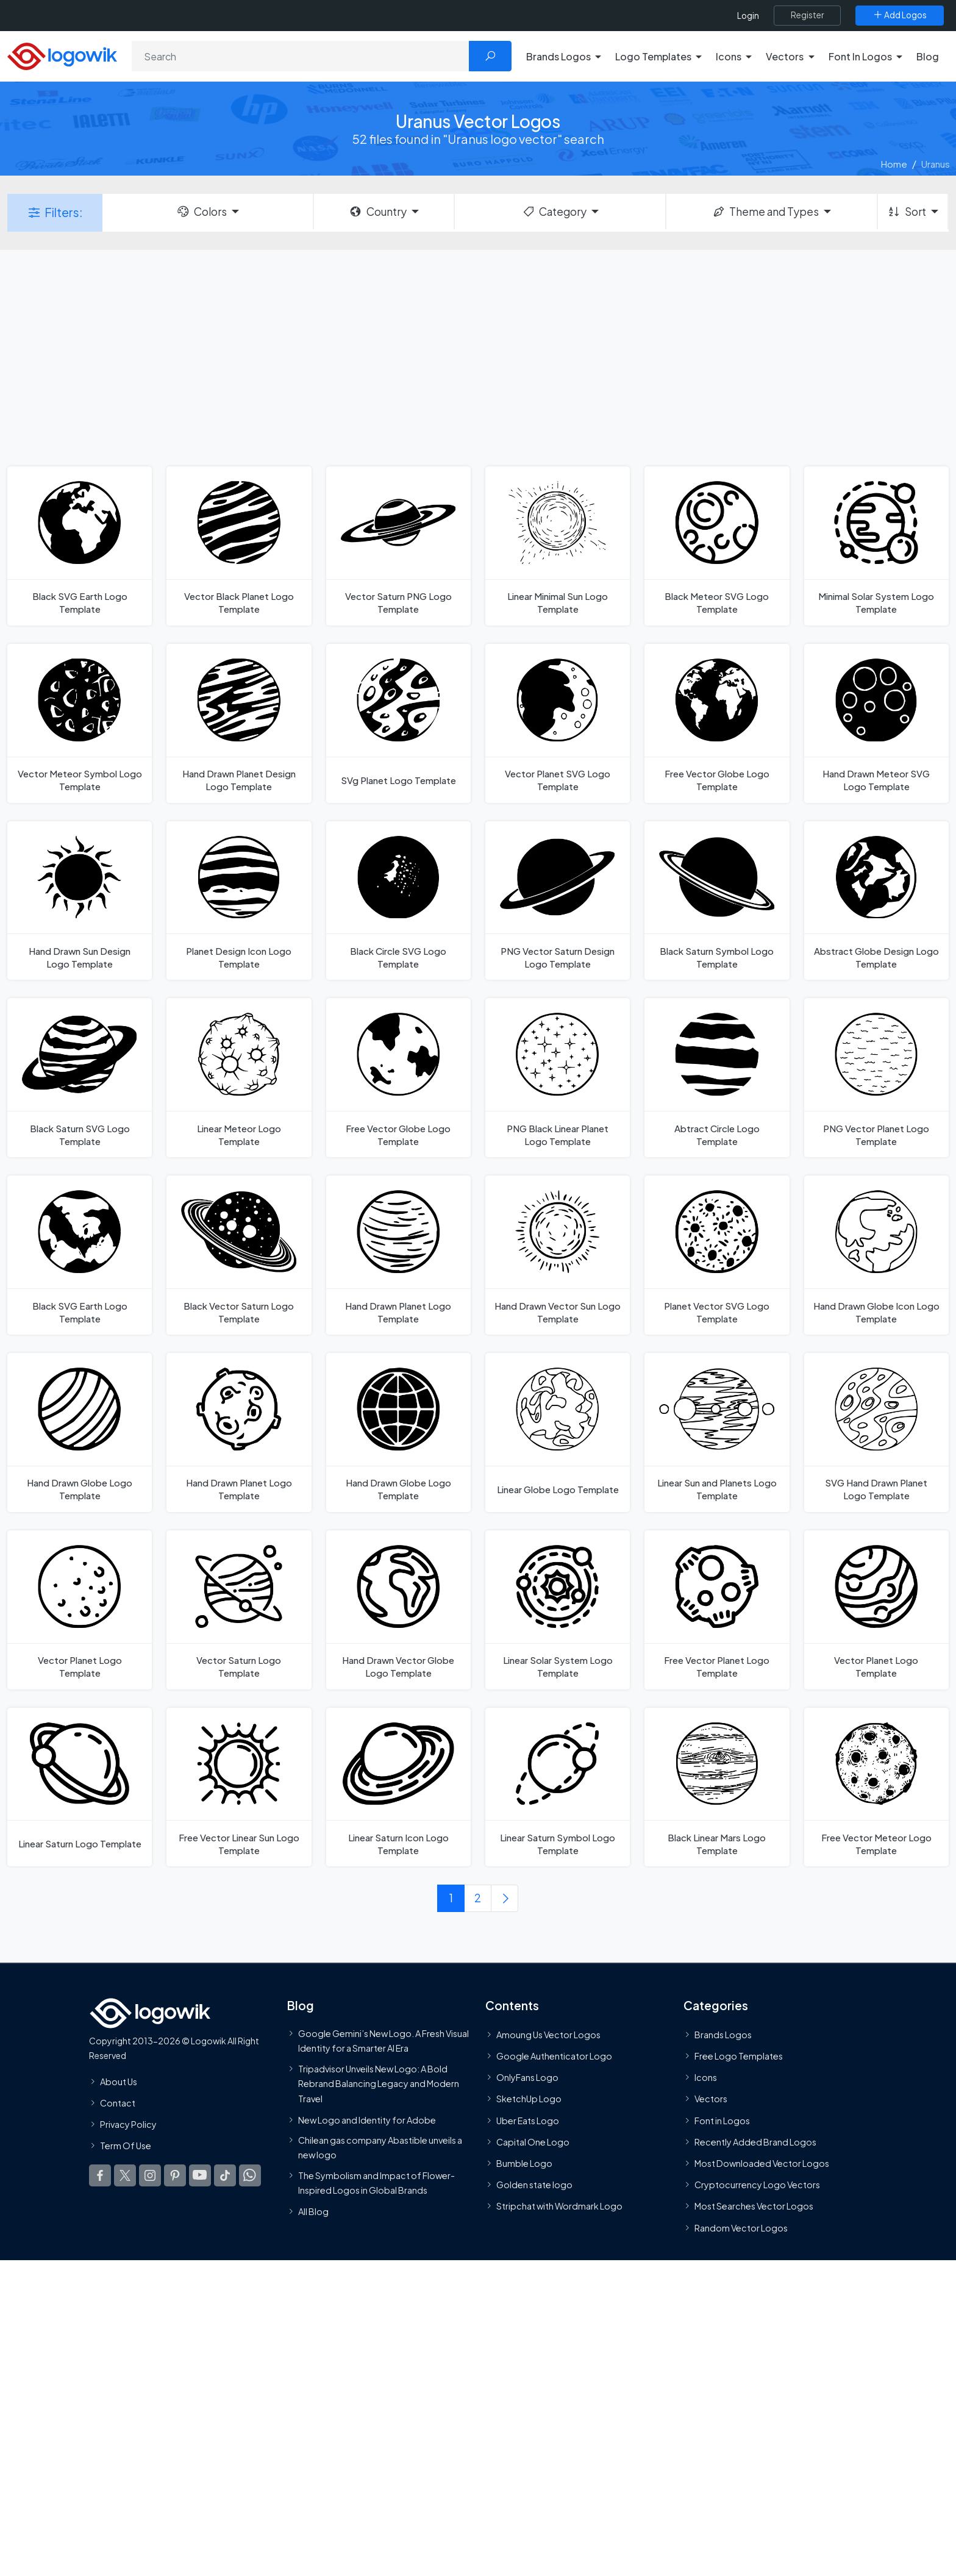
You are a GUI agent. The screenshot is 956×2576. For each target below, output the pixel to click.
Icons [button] (728, 56)
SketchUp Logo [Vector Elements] (529, 2099)
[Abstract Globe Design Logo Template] (876, 900)
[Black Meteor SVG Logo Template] (716, 546)
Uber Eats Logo (527, 2120)
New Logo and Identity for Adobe (367, 2119)
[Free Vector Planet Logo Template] (716, 1609)
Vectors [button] (785, 56)
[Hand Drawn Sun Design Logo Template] (79, 900)
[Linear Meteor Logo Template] (238, 1077)
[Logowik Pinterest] (175, 2176)
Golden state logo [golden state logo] (534, 2185)
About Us (118, 2081)
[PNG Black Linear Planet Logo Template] (557, 1077)
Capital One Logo (532, 2141)
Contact (117, 2102)
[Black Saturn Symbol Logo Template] (716, 900)
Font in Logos (722, 2120)
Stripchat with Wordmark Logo (559, 2206)
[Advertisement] (478, 356)
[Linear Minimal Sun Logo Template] (557, 546)
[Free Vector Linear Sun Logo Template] (238, 1787)
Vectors (710, 2099)
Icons (705, 2077)
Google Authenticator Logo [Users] (554, 2056)
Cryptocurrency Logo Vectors (757, 2185)
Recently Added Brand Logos (755, 2141)
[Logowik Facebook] (100, 2176)
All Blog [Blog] (313, 2212)
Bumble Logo (524, 2163)
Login (748, 15)
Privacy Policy (128, 2124)
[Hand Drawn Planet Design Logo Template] (238, 723)
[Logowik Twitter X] (125, 2176)
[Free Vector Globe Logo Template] (716, 723)
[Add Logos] (899, 15)
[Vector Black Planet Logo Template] (238, 546)
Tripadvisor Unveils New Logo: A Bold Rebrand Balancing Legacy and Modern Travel (378, 2083)
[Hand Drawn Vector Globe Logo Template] (398, 1609)
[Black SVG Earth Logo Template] (79, 546)
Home (894, 163)
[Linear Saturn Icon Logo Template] (398, 1787)
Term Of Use (125, 2146)
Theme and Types (765, 211)
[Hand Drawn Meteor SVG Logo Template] (876, 723)
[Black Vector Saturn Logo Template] (238, 1255)
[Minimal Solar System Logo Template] (876, 546)
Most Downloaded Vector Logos (761, 2163)
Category (554, 211)
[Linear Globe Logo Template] (557, 1432)
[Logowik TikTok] (225, 2176)
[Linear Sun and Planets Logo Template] (716, 1432)
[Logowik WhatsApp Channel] (250, 2176)
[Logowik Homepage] (62, 54)
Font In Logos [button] (860, 56)
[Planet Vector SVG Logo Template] (716, 1255)
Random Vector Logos (741, 2227)
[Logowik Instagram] (150, 2176)
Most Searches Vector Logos (753, 2206)
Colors (201, 211)
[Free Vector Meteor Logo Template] (876, 1787)
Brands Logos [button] (558, 56)
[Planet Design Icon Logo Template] (238, 900)
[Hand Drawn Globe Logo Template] (79, 1432)
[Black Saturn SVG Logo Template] (79, 1077)
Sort (906, 211)
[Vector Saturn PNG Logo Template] (398, 546)
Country (377, 211)
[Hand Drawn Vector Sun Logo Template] (557, 1255)
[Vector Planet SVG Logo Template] (557, 723)
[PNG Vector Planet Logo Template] (876, 1077)
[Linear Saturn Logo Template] (79, 1787)
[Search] (300, 56)
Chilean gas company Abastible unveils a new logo (380, 2147)
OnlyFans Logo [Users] (527, 2077)
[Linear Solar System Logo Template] (557, 1609)
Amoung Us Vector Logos (548, 2034)
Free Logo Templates (738, 2056)
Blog (927, 56)
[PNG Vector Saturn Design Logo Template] (557, 900)
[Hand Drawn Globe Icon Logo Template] (876, 1255)
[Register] (807, 15)
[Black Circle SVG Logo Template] (398, 900)
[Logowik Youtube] (200, 2176)
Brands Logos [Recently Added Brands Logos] (723, 2034)
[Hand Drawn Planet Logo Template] (398, 1255)
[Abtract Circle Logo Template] (716, 1077)
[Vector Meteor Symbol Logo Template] (79, 723)
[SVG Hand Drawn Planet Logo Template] (876, 1432)
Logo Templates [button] (653, 56)
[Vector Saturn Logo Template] (238, 1609)
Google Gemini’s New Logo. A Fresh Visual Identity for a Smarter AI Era (383, 2040)
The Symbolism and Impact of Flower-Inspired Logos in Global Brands (376, 2183)
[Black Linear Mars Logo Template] (716, 1787)
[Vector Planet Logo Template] (79, 1609)
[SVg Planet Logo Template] (398, 723)
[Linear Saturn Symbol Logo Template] (557, 1787)
